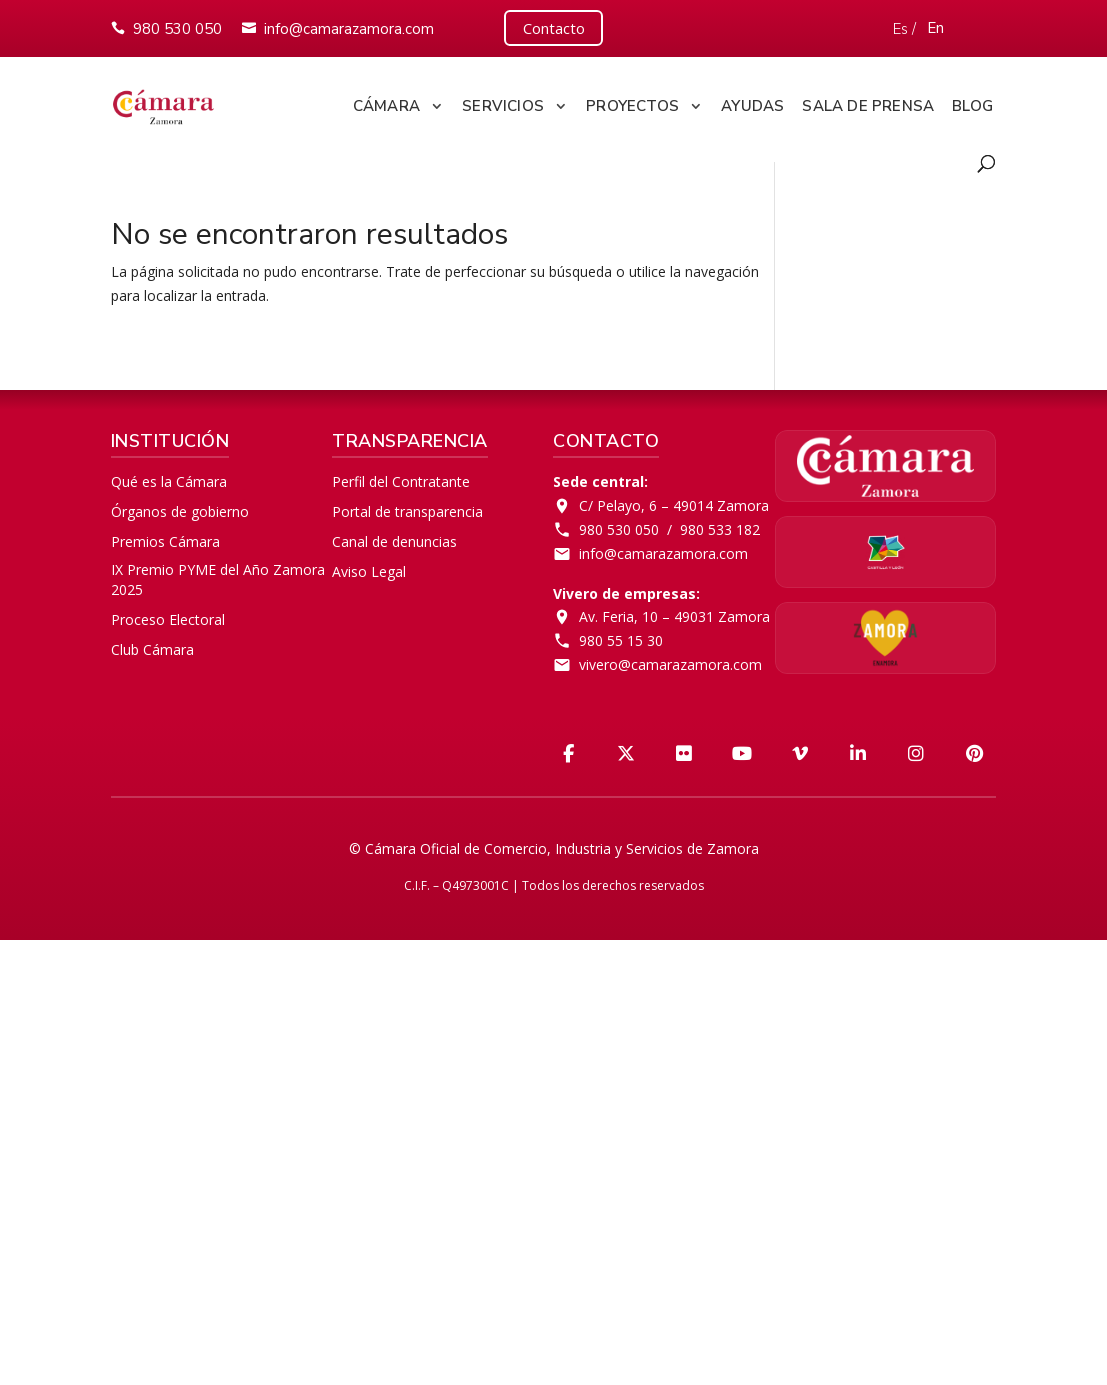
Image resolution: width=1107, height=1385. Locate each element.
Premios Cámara (165, 537)
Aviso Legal (369, 566)
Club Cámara (152, 644)
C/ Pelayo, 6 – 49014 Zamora (674, 501)
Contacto (554, 26)
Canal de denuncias (394, 537)
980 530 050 (177, 27)
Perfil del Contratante (401, 477)
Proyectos (632, 102)
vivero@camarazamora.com (670, 660)
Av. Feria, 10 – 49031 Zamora (674, 612)
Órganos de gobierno (180, 507)
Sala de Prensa (868, 102)
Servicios (503, 102)
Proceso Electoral (168, 615)
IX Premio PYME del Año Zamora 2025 (218, 574)
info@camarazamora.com (349, 27)
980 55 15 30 (621, 636)
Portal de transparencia (407, 507)
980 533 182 (720, 525)
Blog (972, 102)
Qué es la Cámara (169, 477)
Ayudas (752, 102)
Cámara (386, 102)
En (937, 26)
